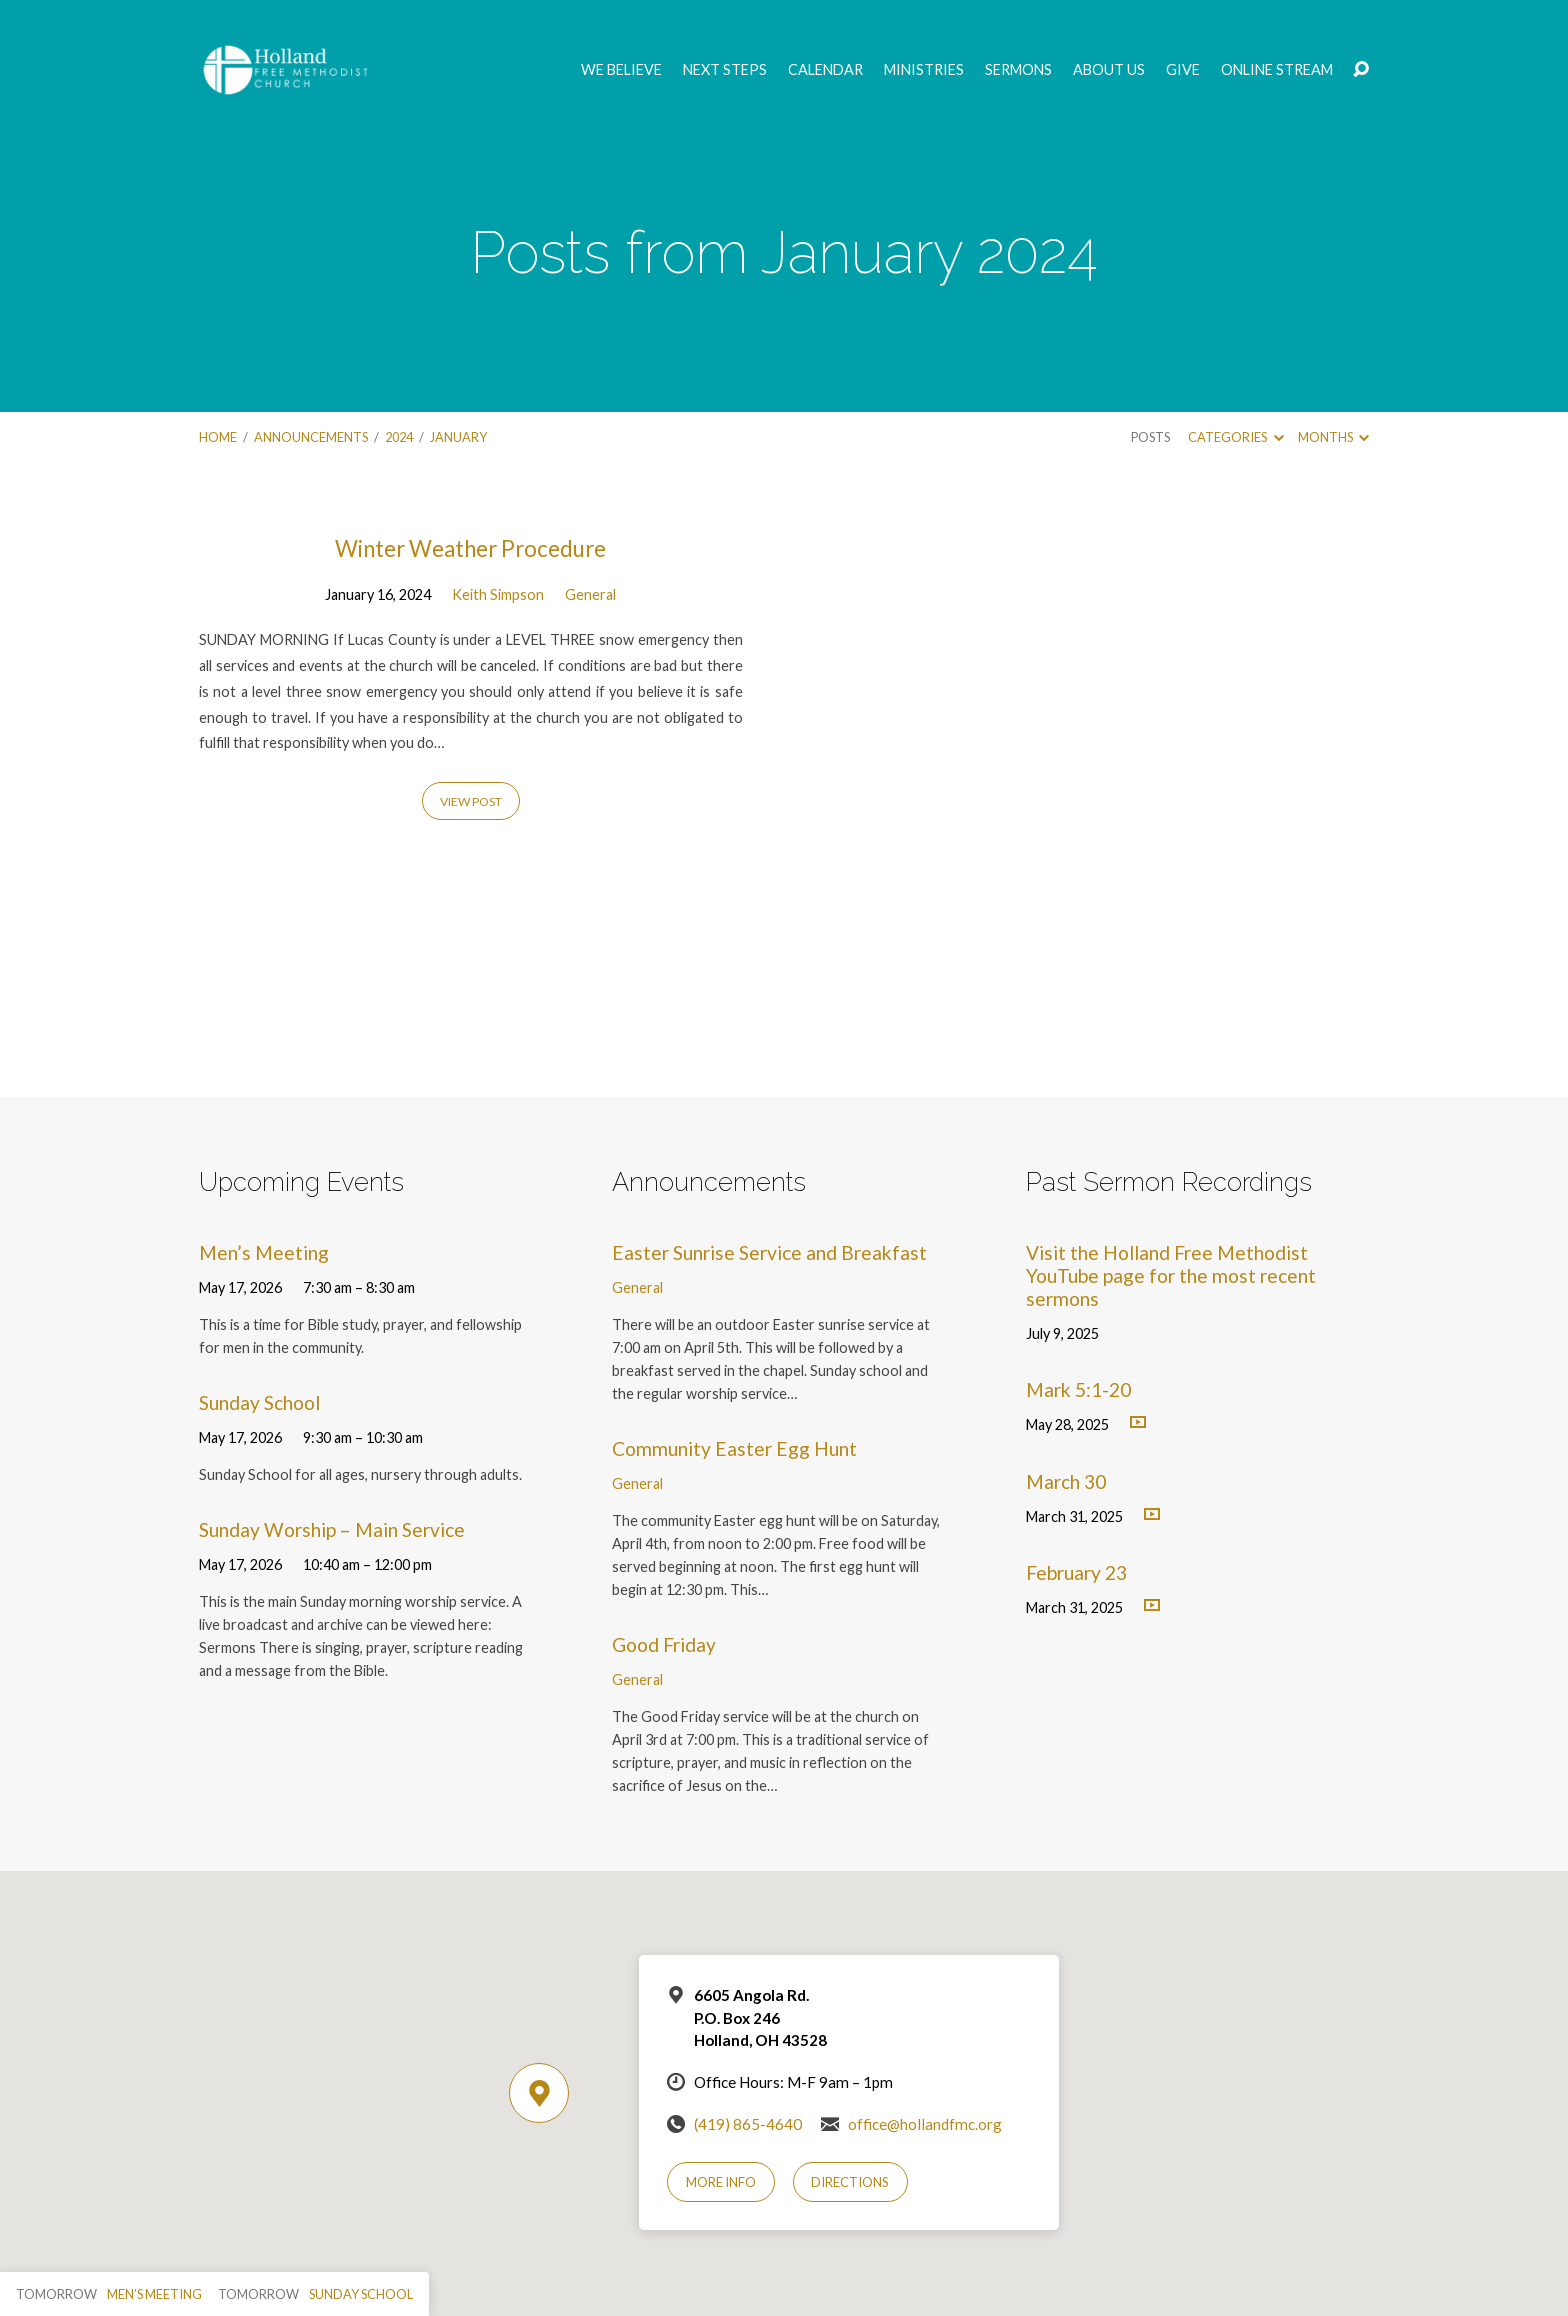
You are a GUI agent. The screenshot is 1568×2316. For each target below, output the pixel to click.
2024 (399, 437)
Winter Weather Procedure (470, 548)
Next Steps (725, 70)
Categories (1235, 437)
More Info (721, 2182)
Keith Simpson (498, 594)
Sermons (1018, 70)
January (458, 437)
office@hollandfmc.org (925, 2124)
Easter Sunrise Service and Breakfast (769, 1252)
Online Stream (1277, 70)
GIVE (1183, 70)
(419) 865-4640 (748, 2124)
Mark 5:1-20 (1078, 1389)
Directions (850, 2182)
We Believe (621, 70)
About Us (1109, 70)
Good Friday (664, 1644)
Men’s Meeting (264, 1252)
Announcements (311, 437)
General (590, 594)
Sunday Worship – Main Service (332, 1529)
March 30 (1066, 1481)
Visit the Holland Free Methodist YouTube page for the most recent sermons (1171, 1275)
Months (1333, 437)
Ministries (924, 70)
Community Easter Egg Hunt (734, 1448)
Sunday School (259, 1402)
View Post (471, 801)
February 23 (1076, 1572)
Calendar (825, 70)
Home (218, 437)
